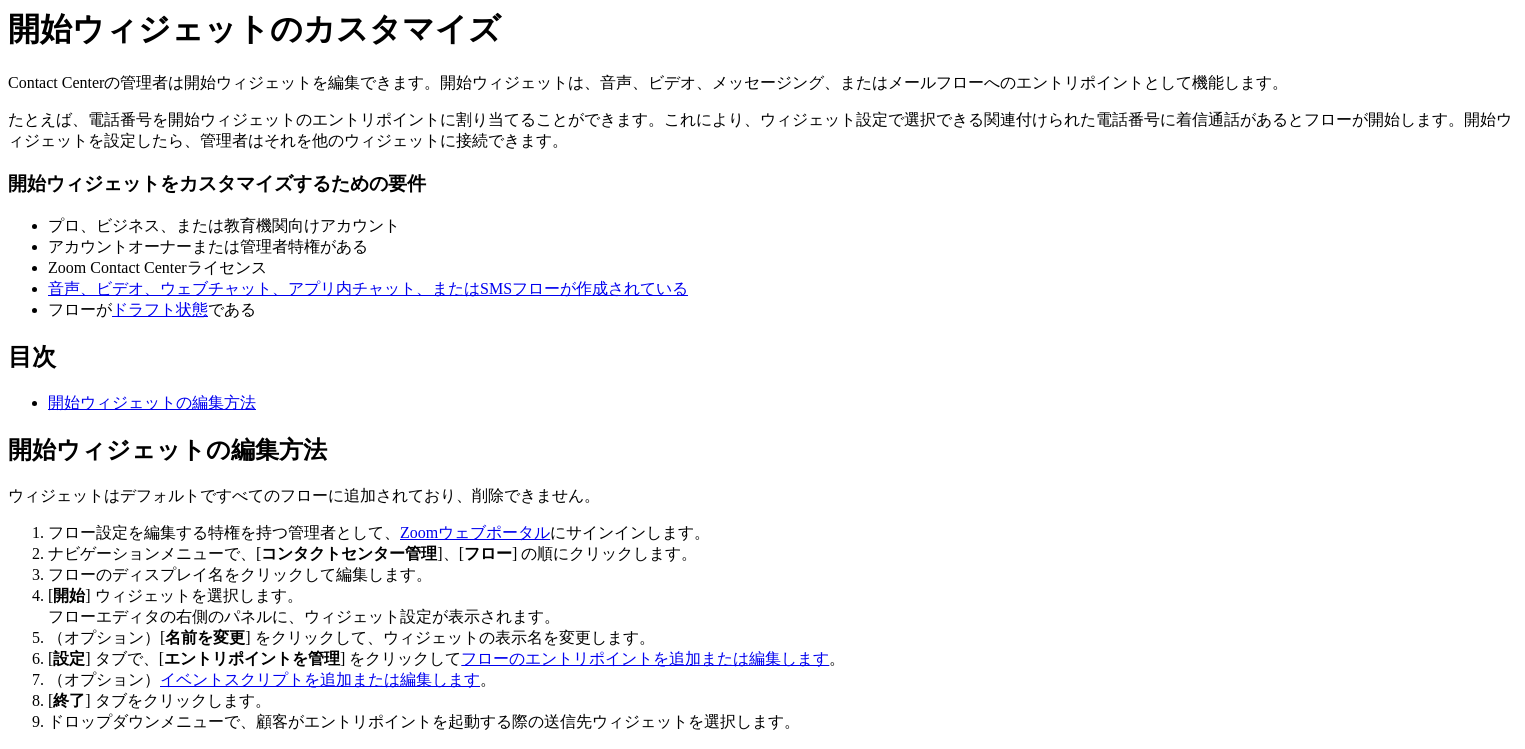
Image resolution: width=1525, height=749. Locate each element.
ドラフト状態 (160, 309)
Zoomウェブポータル (475, 532)
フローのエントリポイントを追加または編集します (645, 658)
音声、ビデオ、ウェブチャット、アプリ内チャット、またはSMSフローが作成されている (368, 288)
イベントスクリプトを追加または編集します (320, 679)
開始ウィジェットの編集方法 (152, 402)
